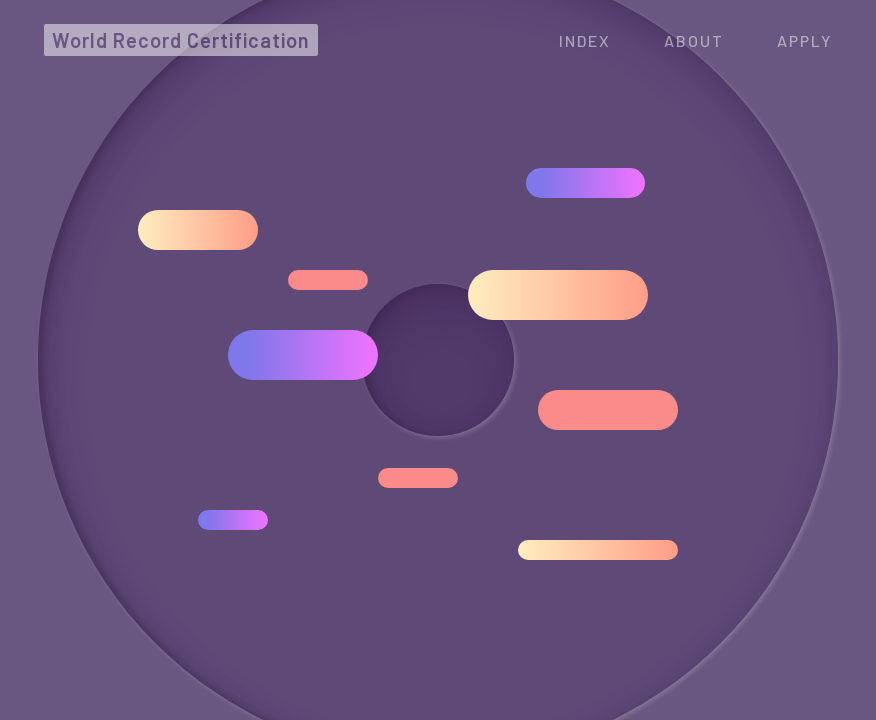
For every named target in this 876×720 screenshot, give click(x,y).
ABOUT (694, 40)
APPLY (804, 40)
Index (585, 40)
